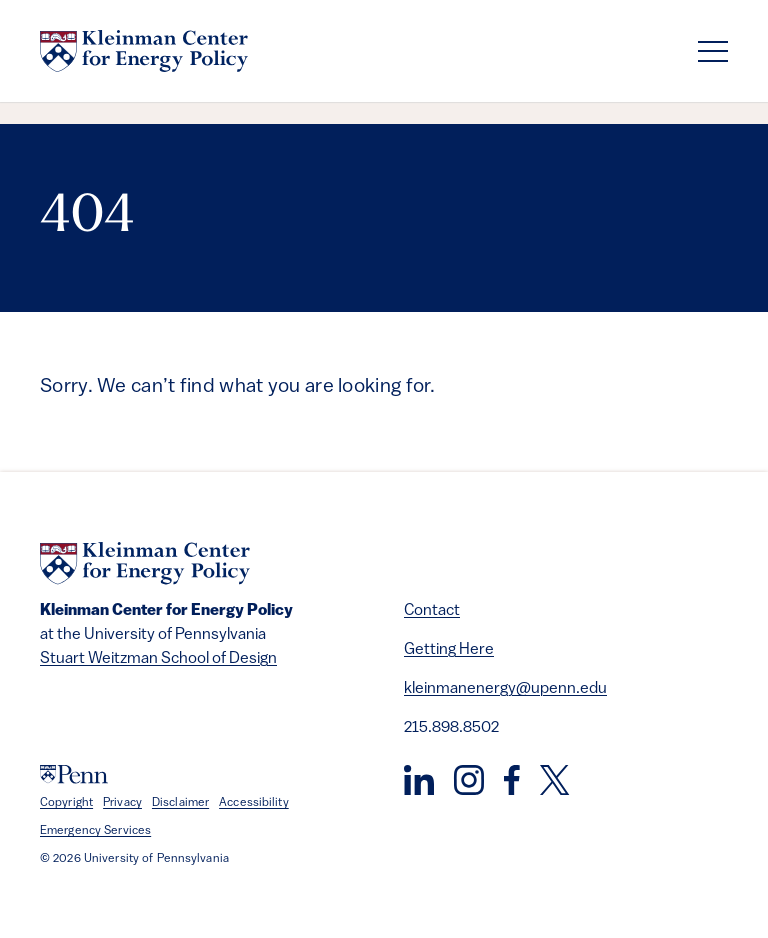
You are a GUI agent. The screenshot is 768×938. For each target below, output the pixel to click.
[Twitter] (554, 780)
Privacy (122, 803)
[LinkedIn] (419, 780)
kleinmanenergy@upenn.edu (505, 689)
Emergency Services (95, 831)
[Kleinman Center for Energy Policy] (144, 51)
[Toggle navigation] (713, 51)
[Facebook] (512, 780)
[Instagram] (469, 780)
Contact (432, 611)
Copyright (66, 803)
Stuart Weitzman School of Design (158, 659)
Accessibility (254, 803)
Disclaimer (180, 803)
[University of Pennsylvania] (74, 774)
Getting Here (449, 650)
